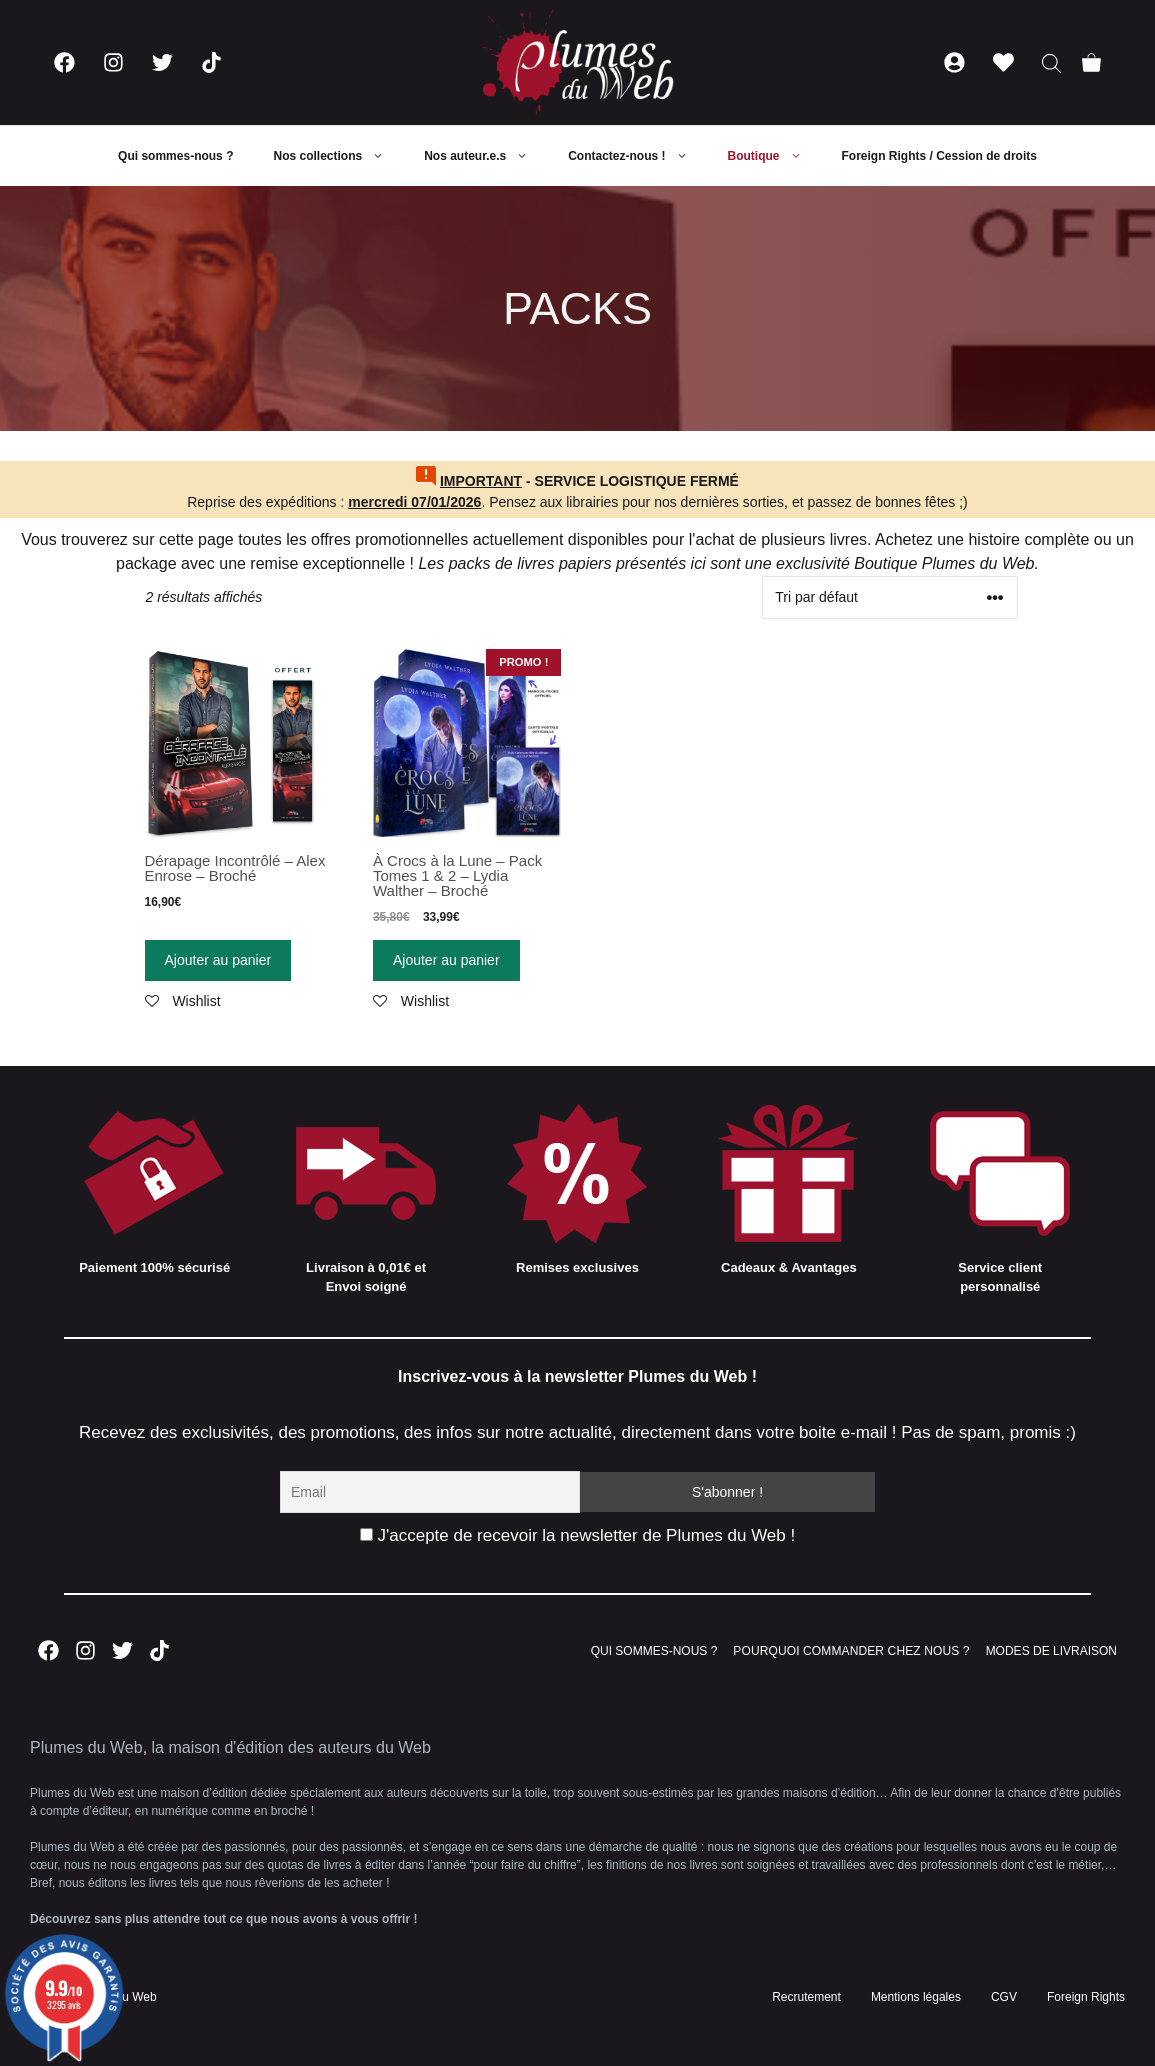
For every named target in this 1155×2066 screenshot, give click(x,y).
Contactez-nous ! (637, 156)
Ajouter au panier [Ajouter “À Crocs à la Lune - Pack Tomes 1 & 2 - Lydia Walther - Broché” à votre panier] (446, 960)
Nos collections (338, 156)
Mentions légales (916, 1997)
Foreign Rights (1086, 1997)
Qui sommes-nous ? (175, 156)
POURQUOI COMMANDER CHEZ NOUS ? (851, 1651)
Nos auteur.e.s (486, 156)
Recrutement (806, 1997)
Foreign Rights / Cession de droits (939, 156)
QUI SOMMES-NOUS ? (654, 1651)
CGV (1004, 1997)
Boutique (775, 156)
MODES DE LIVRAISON (1051, 1651)
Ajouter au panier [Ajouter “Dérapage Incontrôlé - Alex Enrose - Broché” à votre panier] (218, 960)
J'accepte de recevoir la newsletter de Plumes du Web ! (577, 1535)
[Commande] (890, 597)
